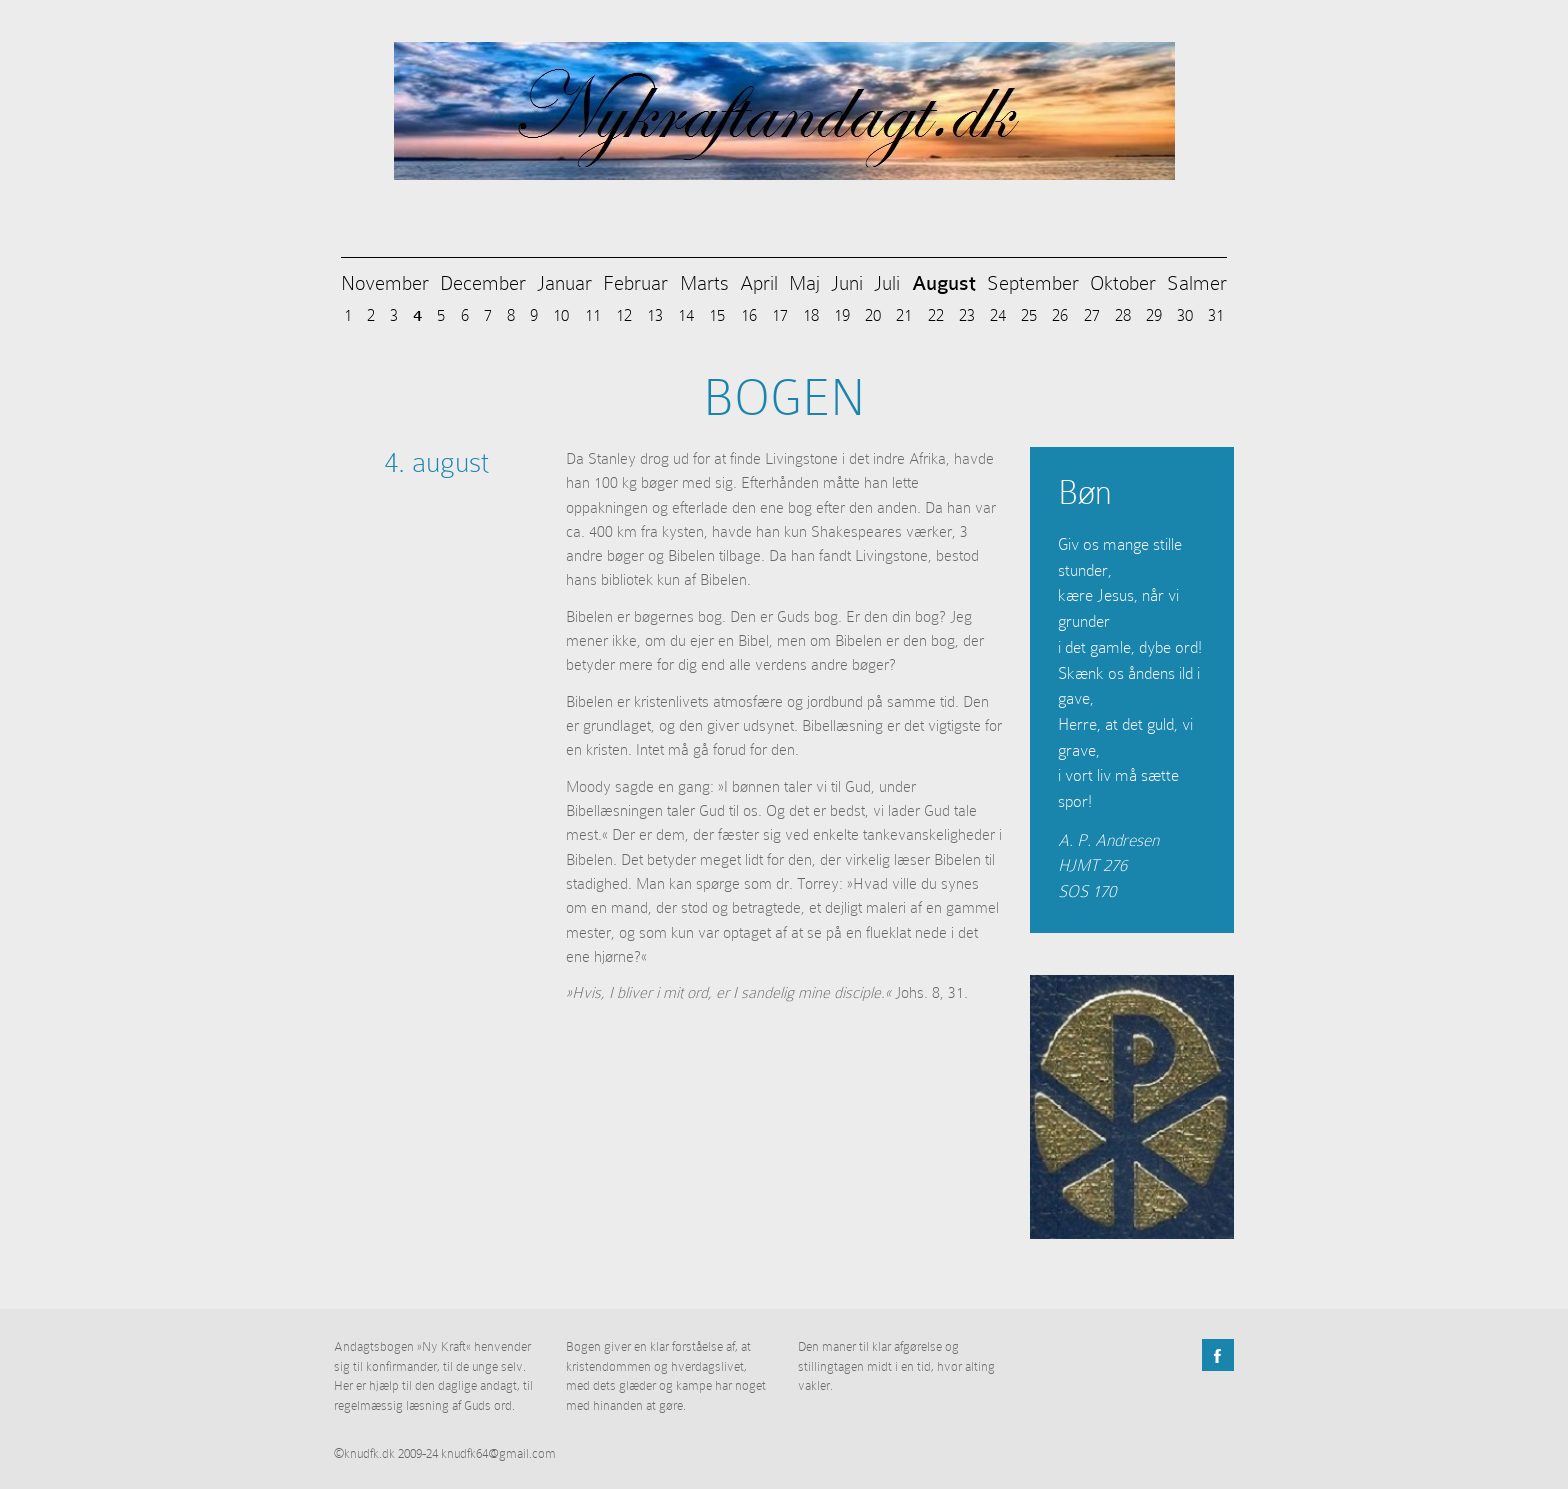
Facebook (1218, 1355)
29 (1154, 315)
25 (1029, 315)
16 (749, 315)
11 (593, 315)
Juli (887, 283)
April (759, 283)
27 (1092, 315)
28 (1123, 315)
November (385, 283)
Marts (704, 283)
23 (967, 315)
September (1033, 283)
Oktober (1123, 283)
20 (873, 315)
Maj (804, 283)
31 (1216, 315)
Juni (847, 283)
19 (842, 315)
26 (1060, 315)
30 (1185, 315)
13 (655, 315)
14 (686, 315)
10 (561, 315)
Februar (635, 283)
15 (717, 315)
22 (936, 315)
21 (904, 315)
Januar (564, 283)
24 (998, 315)
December (483, 283)
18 (811, 315)
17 (780, 315)
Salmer (1197, 283)
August (944, 283)
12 (624, 315)
